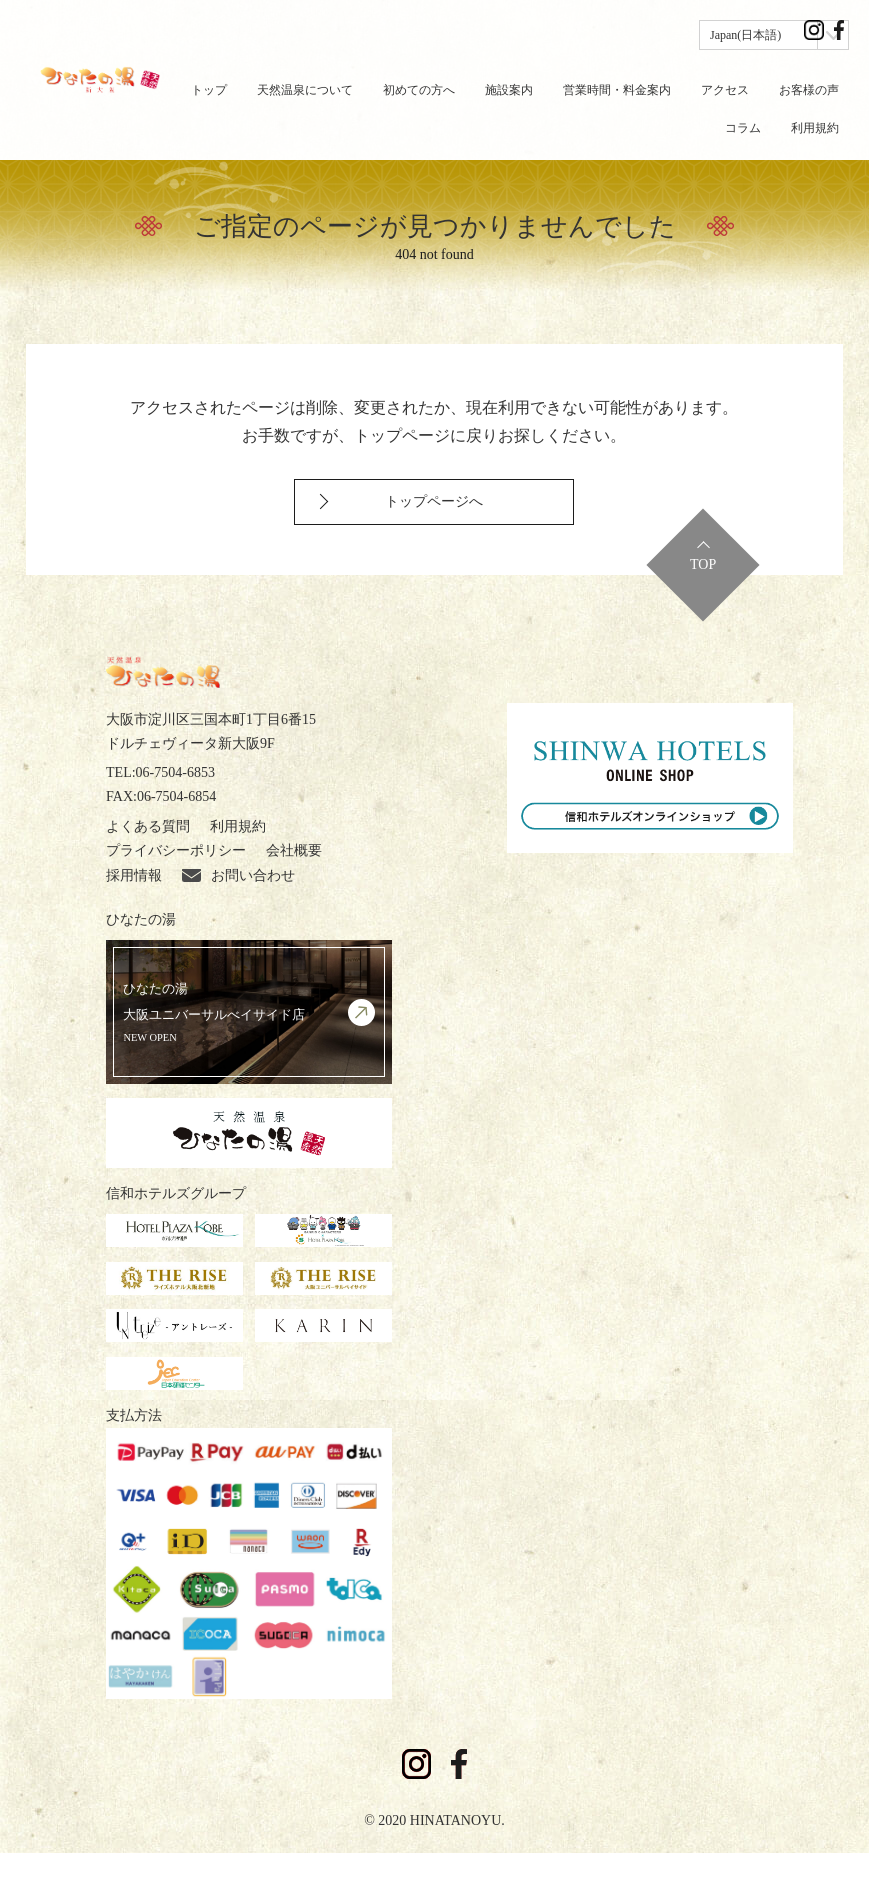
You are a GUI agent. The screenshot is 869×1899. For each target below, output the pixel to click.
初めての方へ (419, 90)
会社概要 (294, 897)
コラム (743, 128)
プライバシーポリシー (176, 897)
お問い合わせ (238, 922)
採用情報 (134, 922)
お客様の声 (809, 90)
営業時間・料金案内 (617, 90)
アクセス (725, 90)
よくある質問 (148, 872)
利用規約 (815, 128)
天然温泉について (305, 90)
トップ (209, 90)
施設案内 (509, 90)
